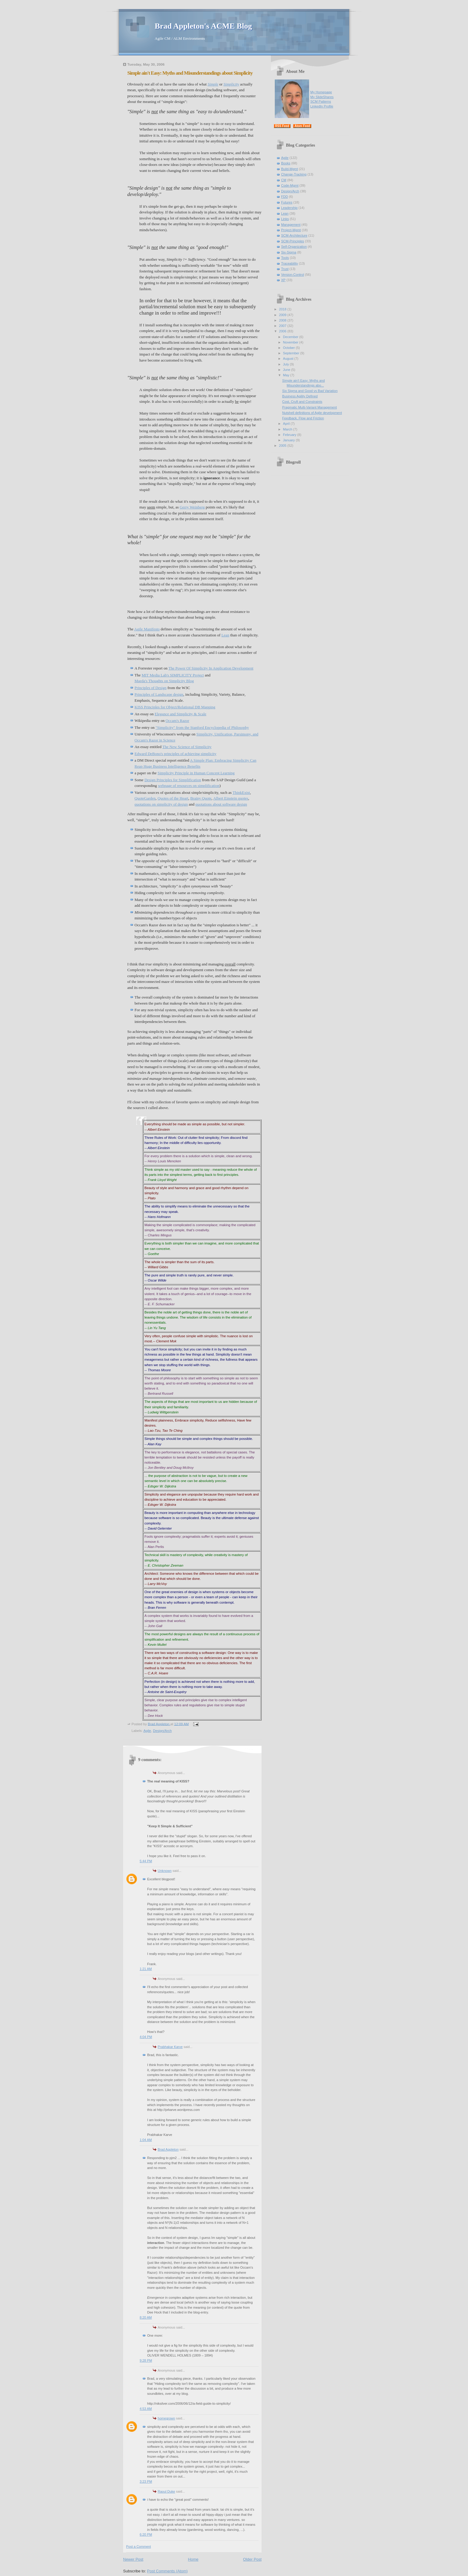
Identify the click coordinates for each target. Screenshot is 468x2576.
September (291, 353)
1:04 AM (146, 2140)
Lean (225, 635)
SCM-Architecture (294, 235)
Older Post (252, 2559)
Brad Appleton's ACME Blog (203, 26)
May (286, 375)
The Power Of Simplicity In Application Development (210, 668)
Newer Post (133, 2559)
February (290, 435)
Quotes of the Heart (173, 798)
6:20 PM (146, 2534)
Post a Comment (138, 2546)
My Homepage (321, 92)
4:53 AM (146, 2408)
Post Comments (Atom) (167, 2571)
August (288, 358)
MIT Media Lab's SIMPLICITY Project (172, 675)
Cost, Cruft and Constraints (302, 401)
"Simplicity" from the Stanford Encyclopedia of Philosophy (202, 727)
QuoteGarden (145, 798)
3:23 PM (146, 2481)
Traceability (289, 263)
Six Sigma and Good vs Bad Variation (310, 391)
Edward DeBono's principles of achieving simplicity (175, 753)
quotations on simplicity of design (161, 804)
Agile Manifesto (147, 629)
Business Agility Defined (300, 396)
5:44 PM (146, 1861)
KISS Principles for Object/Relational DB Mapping (175, 707)
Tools (285, 257)
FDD (284, 196)
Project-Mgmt (291, 230)
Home (193, 2559)
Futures (286, 202)
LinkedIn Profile (321, 106)
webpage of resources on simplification (188, 785)
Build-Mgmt (289, 169)
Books (285, 163)
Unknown (165, 1870)
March (288, 429)
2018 (283, 309)
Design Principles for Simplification (172, 780)
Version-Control (292, 274)
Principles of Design (150, 687)
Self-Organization (294, 246)
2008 (283, 320)
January (289, 440)
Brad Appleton (168, 2149)
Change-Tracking (293, 174)
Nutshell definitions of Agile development (312, 413)
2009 (283, 315)
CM (283, 180)
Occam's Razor (177, 720)
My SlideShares (321, 97)
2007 (283, 326)
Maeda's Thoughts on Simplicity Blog (164, 681)
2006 (283, 331)
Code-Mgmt (290, 185)
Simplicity (231, 84)
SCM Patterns (320, 101)
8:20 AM (146, 2317)
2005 (283, 445)
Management (290, 224)
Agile (147, 1730)
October (289, 348)
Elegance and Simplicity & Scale (180, 714)
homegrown (166, 2418)
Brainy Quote (200, 798)
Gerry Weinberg (192, 507)
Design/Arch (162, 1730)
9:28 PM (146, 2360)
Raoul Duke (166, 2491)
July (286, 364)
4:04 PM (146, 2037)
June (287, 369)
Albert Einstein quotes (230, 798)
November (291, 342)
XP (283, 280)
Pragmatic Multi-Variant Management (309, 407)
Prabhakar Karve (170, 2047)
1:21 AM (146, 1969)
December (291, 337)
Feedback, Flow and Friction (303, 418)
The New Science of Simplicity (187, 746)
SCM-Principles (292, 241)
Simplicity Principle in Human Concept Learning (196, 773)
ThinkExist (241, 792)
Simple (213, 84)
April (286, 423)
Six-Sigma (288, 252)
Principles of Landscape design (159, 694)
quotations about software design (221, 804)
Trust (285, 269)
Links (285, 219)
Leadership (289, 208)
